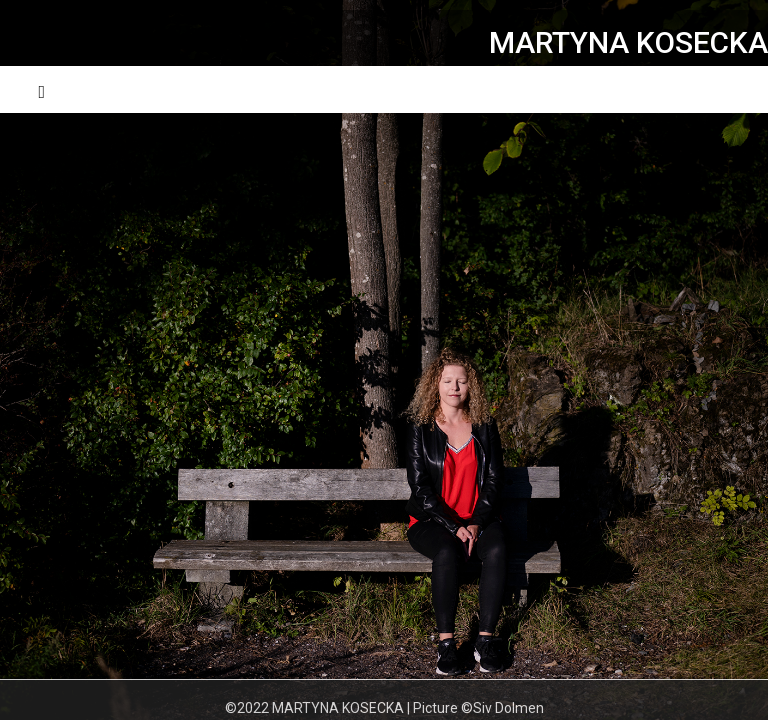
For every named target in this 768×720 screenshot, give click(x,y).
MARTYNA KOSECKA (628, 42)
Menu (710, 89)
